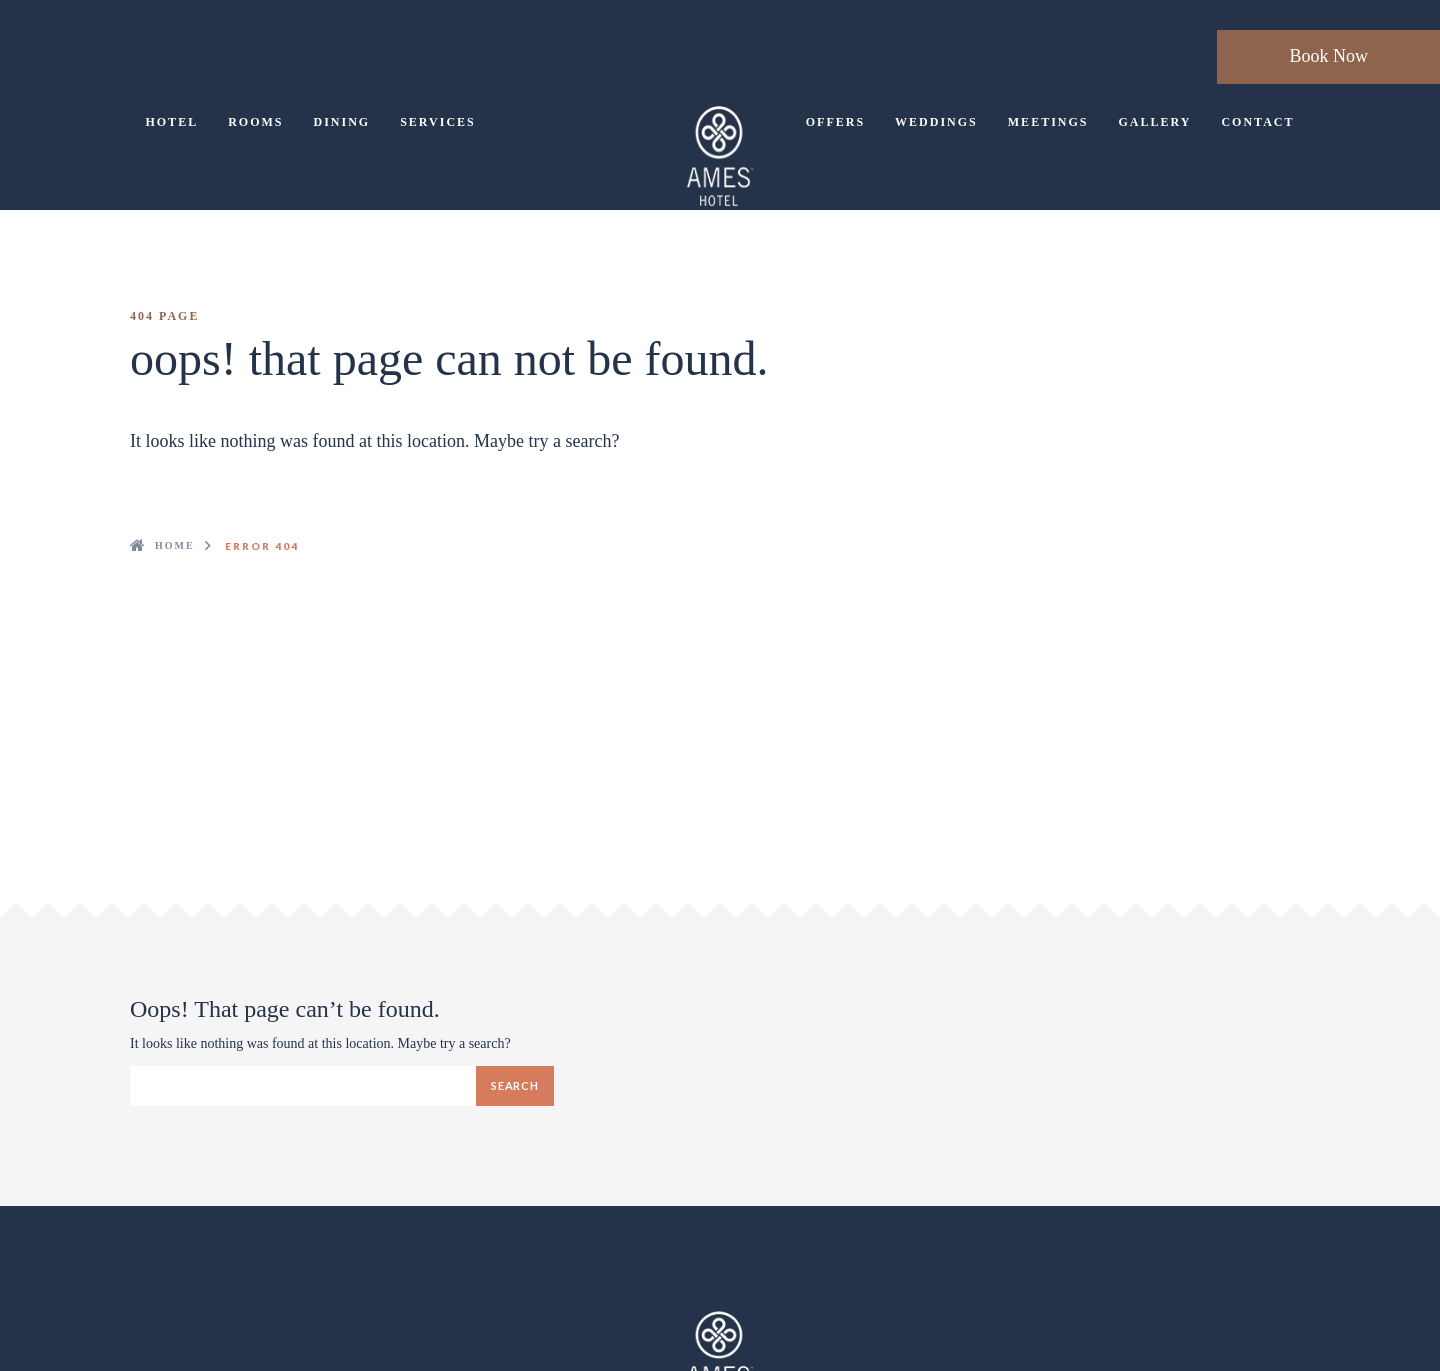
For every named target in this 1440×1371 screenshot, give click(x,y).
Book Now (1328, 56)
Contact (1257, 122)
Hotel (171, 122)
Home (175, 545)
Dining (341, 122)
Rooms (255, 122)
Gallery (1154, 122)
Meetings (1048, 122)
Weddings (936, 122)
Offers (835, 122)
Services (438, 122)
